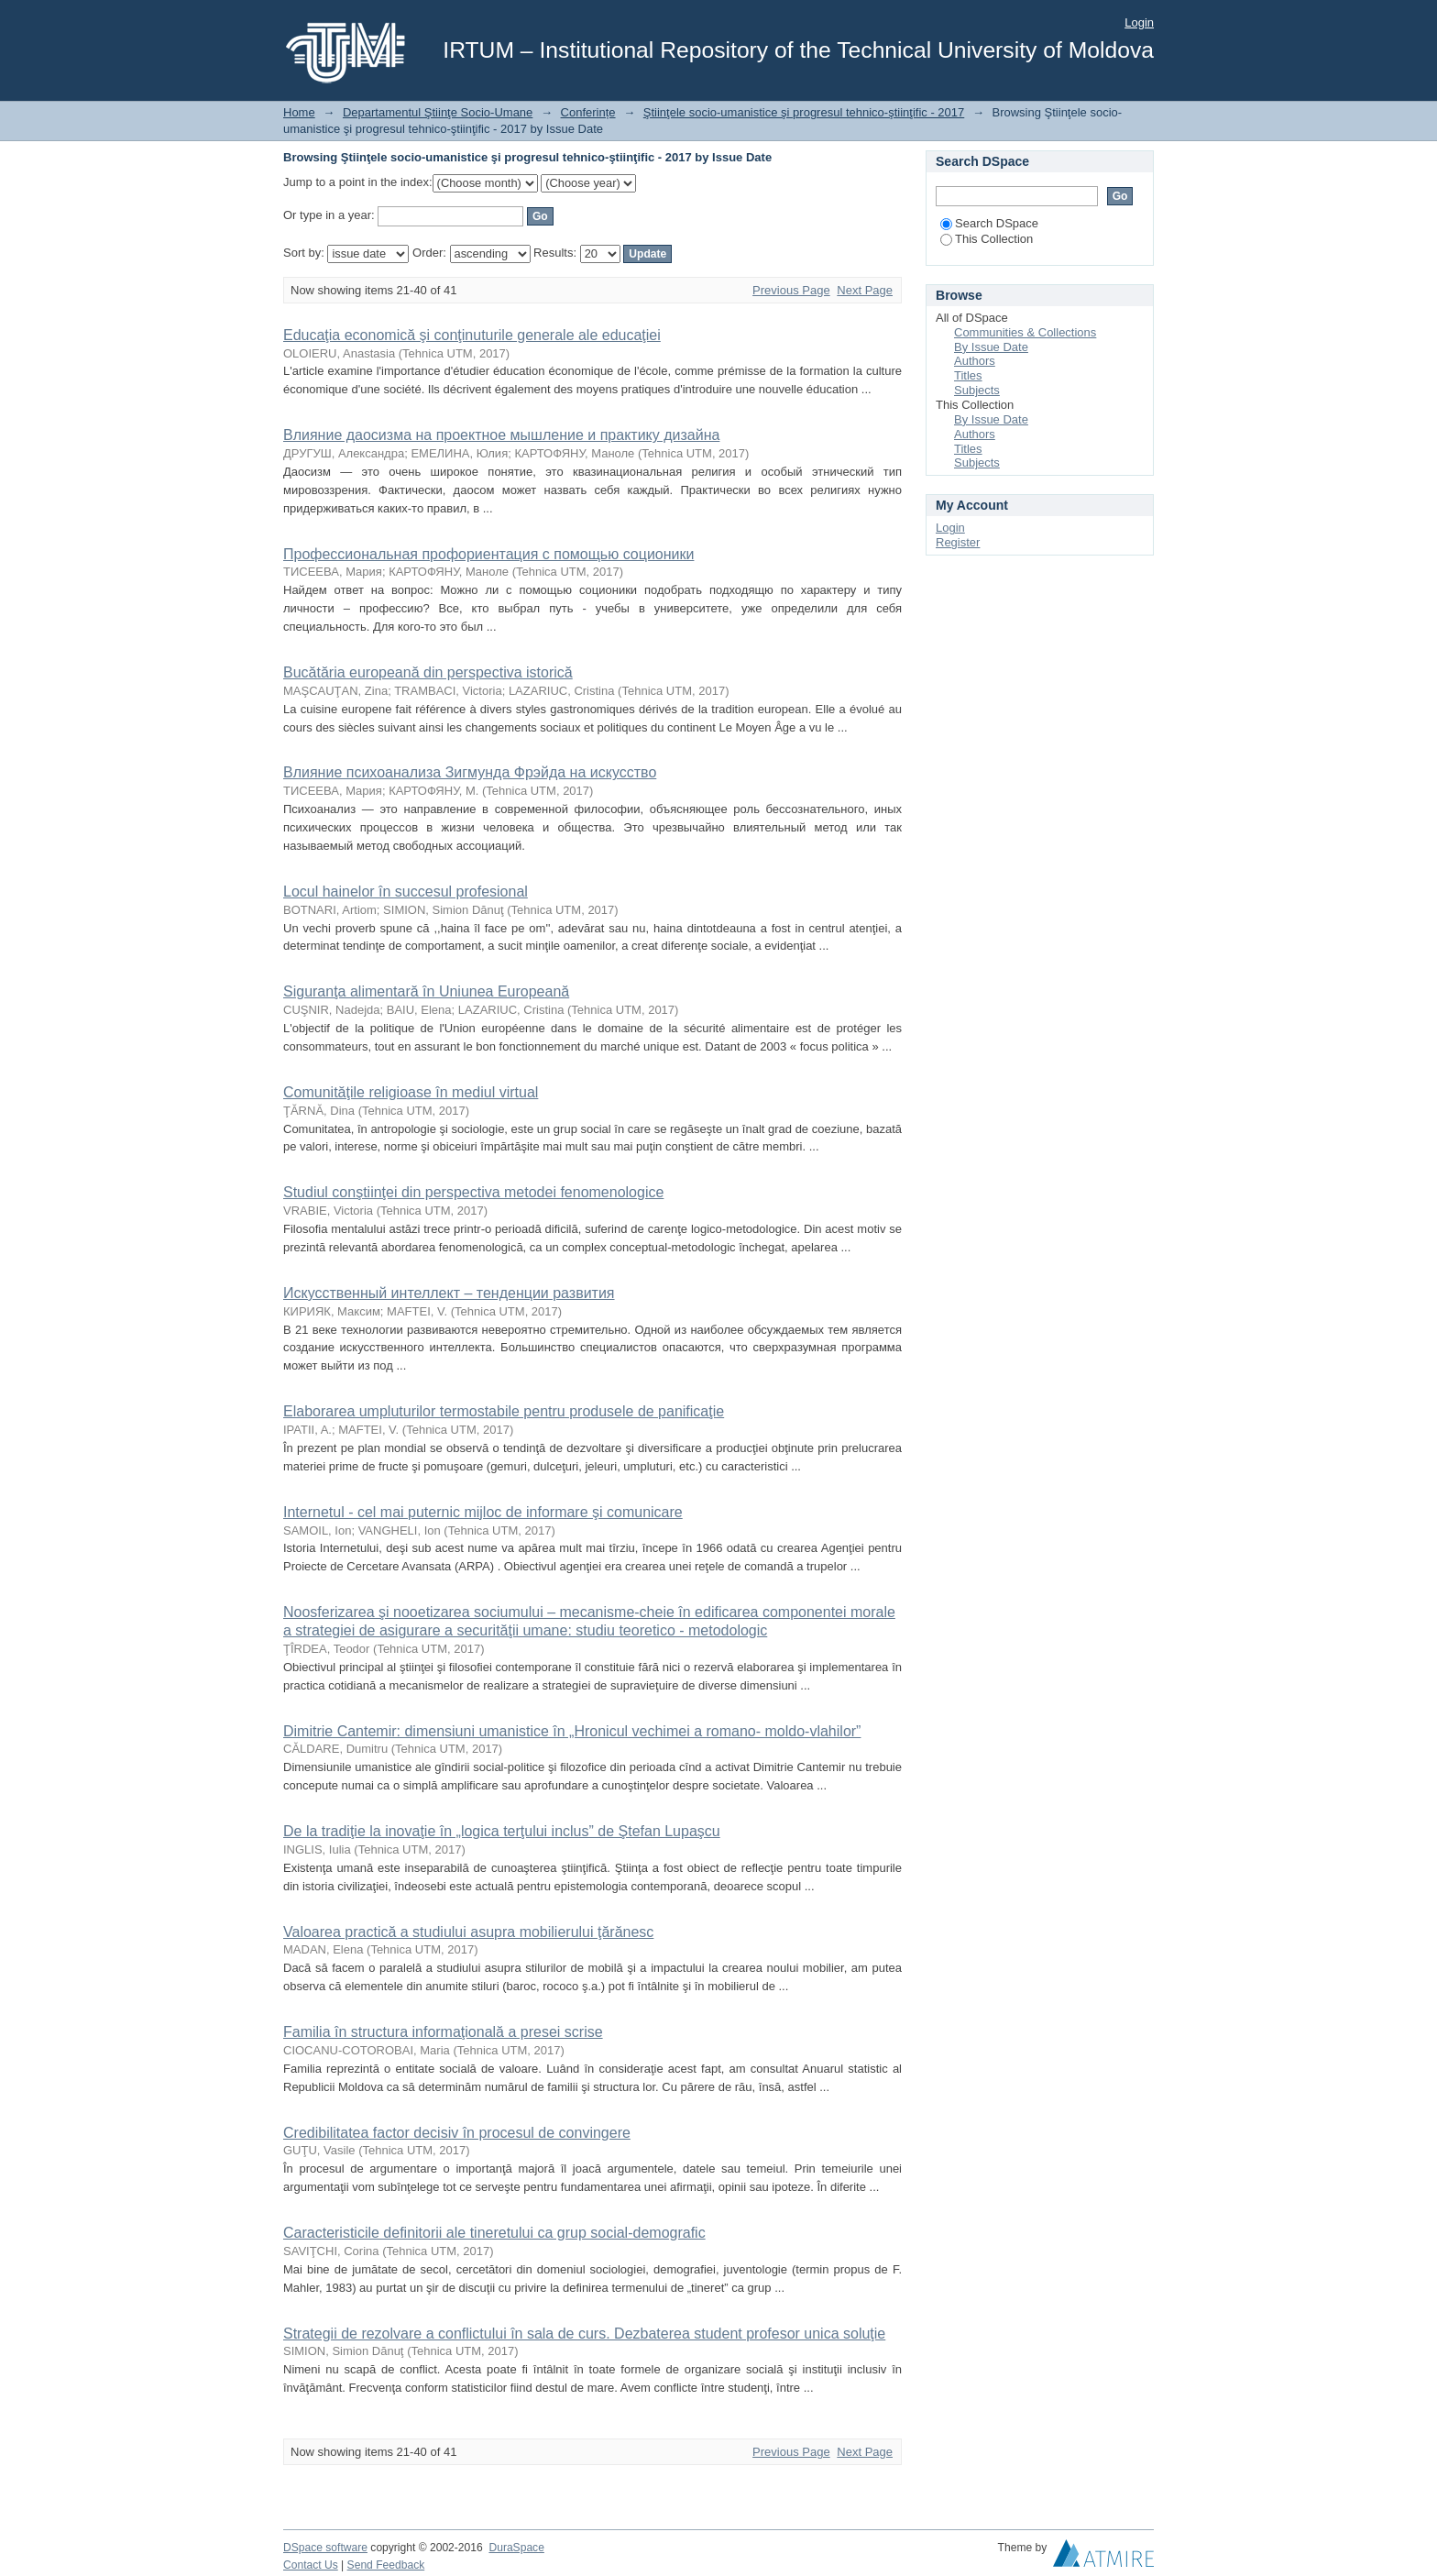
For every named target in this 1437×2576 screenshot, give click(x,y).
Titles (968, 375)
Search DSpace (989, 223)
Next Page (865, 290)
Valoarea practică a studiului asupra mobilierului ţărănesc (468, 1932)
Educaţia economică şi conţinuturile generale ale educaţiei (472, 335)
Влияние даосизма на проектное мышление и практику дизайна (501, 435)
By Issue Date (991, 347)
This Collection (986, 239)
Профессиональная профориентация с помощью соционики (488, 554)
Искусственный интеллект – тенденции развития (449, 1293)
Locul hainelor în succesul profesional (405, 891)
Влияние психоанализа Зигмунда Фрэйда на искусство (469, 772)
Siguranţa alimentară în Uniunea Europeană (426, 991)
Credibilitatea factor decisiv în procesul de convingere (457, 2133)
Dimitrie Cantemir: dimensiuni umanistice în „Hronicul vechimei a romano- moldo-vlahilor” (572, 1731)
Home (299, 112)
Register (958, 542)
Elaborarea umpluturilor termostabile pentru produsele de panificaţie (503, 1411)
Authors (974, 361)
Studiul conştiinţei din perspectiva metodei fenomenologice (473, 1192)
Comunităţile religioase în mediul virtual (410, 1092)
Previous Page (791, 290)
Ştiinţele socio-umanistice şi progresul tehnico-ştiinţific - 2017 (803, 112)
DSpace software (325, 2547)
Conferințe (588, 112)
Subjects (977, 390)
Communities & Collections (1025, 332)
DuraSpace (515, 2547)
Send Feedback (386, 2565)
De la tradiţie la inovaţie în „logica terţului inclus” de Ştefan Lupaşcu (501, 1831)
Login (1139, 22)
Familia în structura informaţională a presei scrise (443, 2032)
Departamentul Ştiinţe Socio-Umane (437, 112)
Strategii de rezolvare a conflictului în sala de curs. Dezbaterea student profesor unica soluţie (584, 2333)
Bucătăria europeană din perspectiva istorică (428, 672)
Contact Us (310, 2565)
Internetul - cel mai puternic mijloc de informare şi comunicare (483, 1512)
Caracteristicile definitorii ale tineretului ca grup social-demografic (494, 2232)
